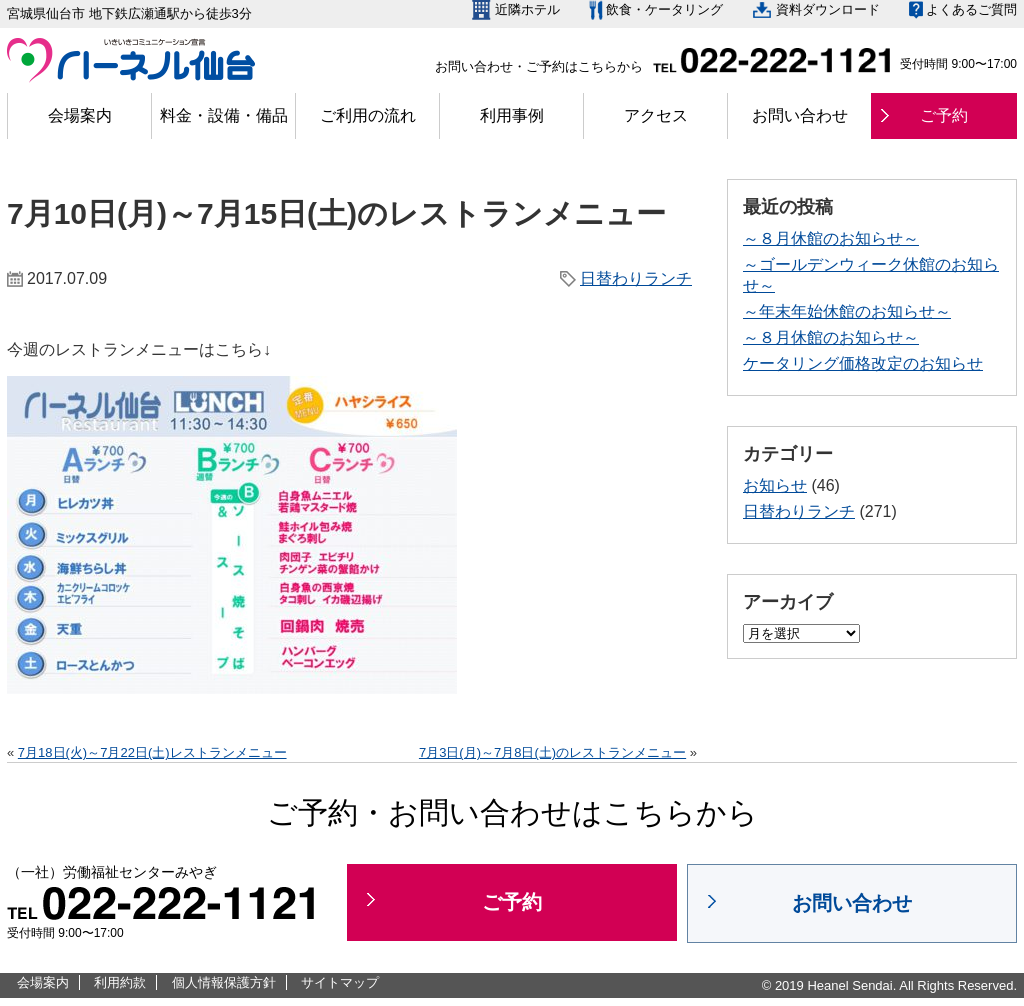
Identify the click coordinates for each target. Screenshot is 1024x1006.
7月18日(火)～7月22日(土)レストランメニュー (152, 752)
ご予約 (944, 115)
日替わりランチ (636, 278)
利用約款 (120, 982)
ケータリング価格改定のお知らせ (863, 363)
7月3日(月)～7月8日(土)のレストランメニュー (552, 752)
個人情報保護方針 (224, 982)
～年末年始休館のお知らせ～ (847, 311)
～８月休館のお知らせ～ (831, 238)
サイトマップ (340, 982)
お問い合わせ (800, 115)
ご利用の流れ (368, 115)
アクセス (656, 115)
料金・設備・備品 (224, 115)
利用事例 (512, 115)
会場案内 (80, 115)
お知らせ (775, 485)
